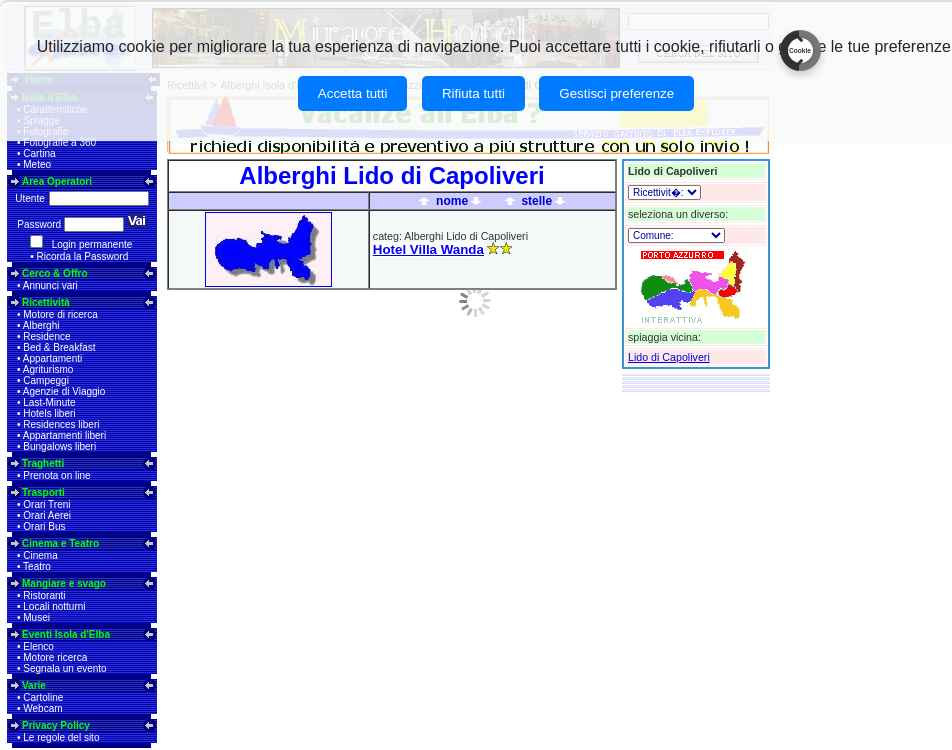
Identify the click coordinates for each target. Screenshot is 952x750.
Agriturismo (48, 369)
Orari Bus (44, 526)
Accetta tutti (353, 93)
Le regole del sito (61, 737)
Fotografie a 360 (59, 142)
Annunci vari (50, 285)
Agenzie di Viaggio (64, 391)
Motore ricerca (55, 657)
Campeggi (46, 380)
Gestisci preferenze (616, 93)
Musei (36, 617)
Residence (46, 336)
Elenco (38, 646)
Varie (34, 685)
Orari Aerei (47, 515)
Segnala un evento (64, 668)
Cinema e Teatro (60, 543)
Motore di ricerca (60, 314)
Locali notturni (54, 606)
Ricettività (46, 302)
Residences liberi (61, 424)
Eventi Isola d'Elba (66, 634)
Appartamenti (52, 358)
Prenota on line (56, 475)
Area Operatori (57, 181)
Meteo (37, 164)
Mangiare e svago (64, 583)
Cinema (40, 555)
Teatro (37, 566)
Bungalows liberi (59, 446)
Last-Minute (49, 402)
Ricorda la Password (83, 256)
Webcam (42, 708)
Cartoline (43, 697)
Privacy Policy (56, 725)
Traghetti (43, 463)
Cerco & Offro (55, 273)
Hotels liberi (49, 413)
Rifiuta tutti (473, 93)
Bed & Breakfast (59, 347)
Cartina (39, 153)
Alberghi (41, 325)
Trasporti (43, 492)
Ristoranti (44, 595)
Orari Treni (46, 504)
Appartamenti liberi (64, 435)
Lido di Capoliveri (669, 357)
